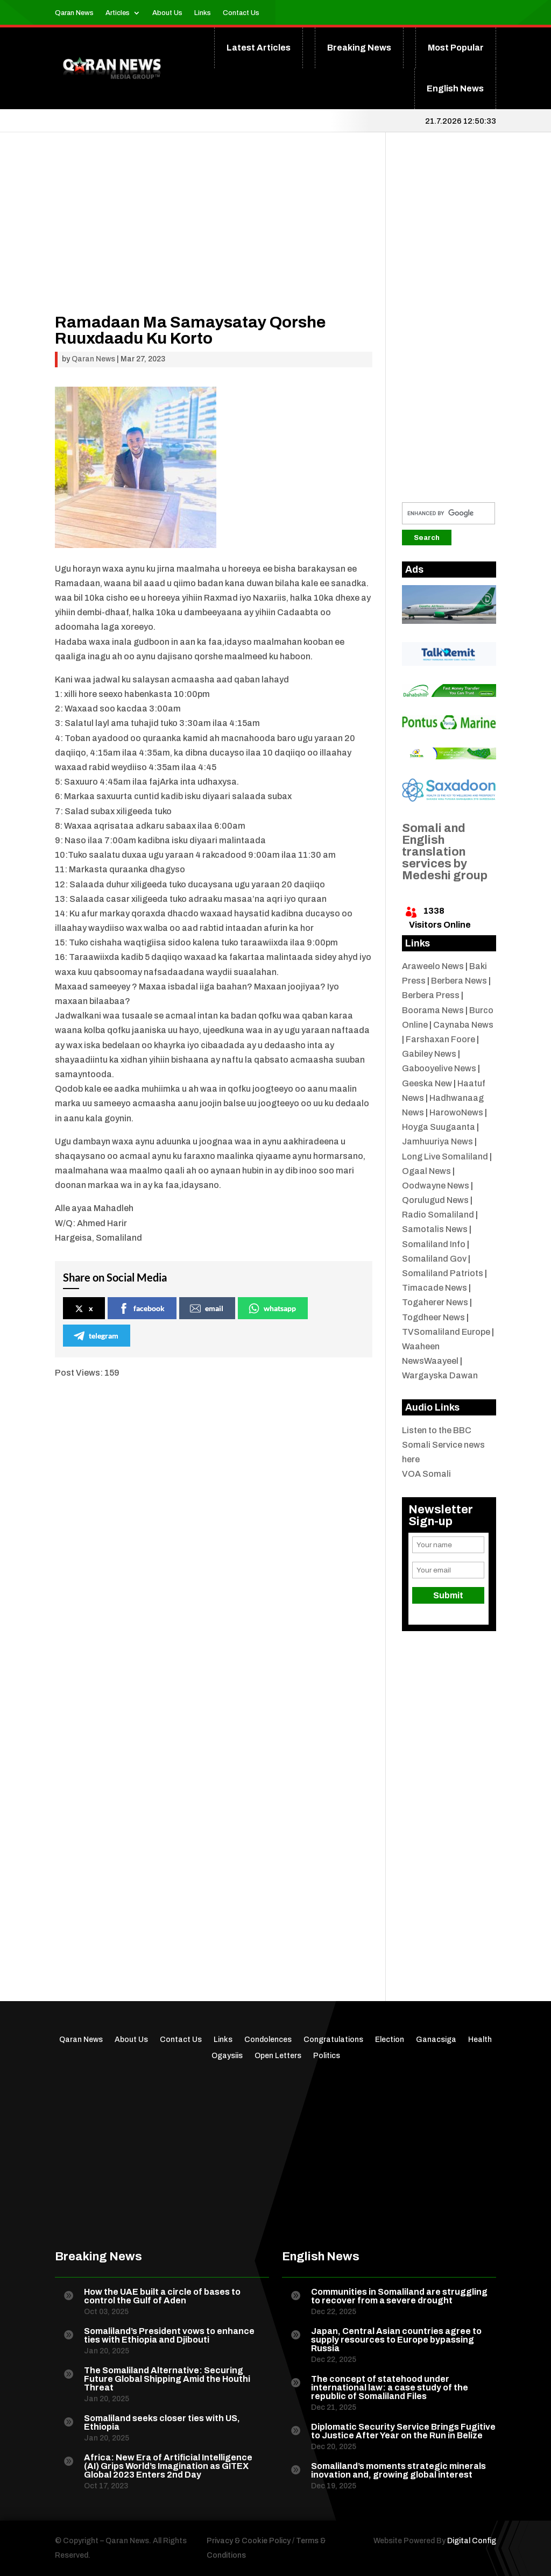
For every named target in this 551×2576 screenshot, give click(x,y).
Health (480, 2040)
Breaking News (359, 47)
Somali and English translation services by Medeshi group (445, 852)
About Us (167, 13)
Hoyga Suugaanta (438, 1127)
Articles (117, 13)
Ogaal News (426, 1171)
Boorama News (433, 1010)
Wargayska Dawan (440, 1375)
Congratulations (333, 2040)
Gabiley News (429, 1053)
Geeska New (427, 1083)
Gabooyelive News (439, 1068)
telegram (96, 1335)
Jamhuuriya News (437, 1141)
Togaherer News (435, 1302)
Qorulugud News (435, 1200)
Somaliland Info (433, 1244)
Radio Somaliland (438, 1214)
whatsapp (272, 1308)
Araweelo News (433, 966)
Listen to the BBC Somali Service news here (443, 1445)
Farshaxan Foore (440, 1039)
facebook (141, 1308)
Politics (326, 2056)
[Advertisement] (213, 238)
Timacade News (434, 1287)
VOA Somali (426, 1473)
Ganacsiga (436, 2040)
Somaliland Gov (434, 1258)
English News (455, 88)
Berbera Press (431, 995)
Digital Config (471, 2541)
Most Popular (456, 47)
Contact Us (241, 13)
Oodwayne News (435, 1185)
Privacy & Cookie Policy (249, 2541)
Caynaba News (463, 1024)
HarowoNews (456, 1112)
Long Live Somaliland (445, 1156)
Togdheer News (433, 1317)
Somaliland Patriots (442, 1273)
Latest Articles (259, 47)
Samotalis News (435, 1229)
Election (389, 2040)
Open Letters (278, 2056)
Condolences (268, 2040)
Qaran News (74, 13)
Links (202, 13)
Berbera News (459, 980)
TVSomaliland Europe (446, 1331)
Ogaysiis (227, 2056)
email (206, 1308)
